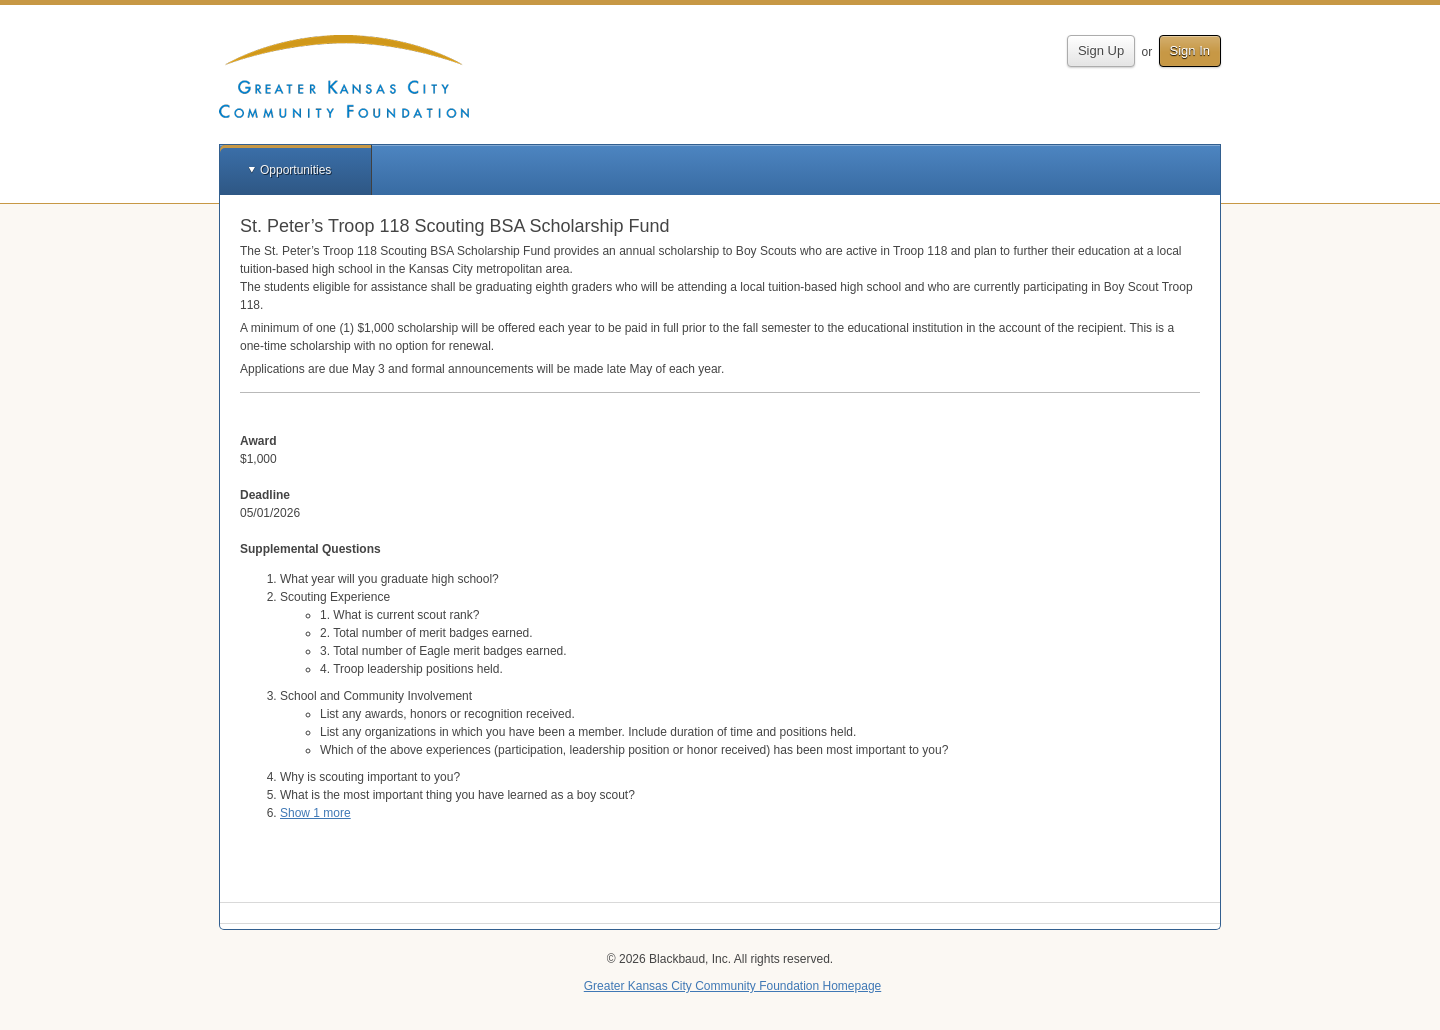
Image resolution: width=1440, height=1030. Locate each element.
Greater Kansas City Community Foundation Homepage (732, 986)
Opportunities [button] (295, 170)
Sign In (1190, 50)
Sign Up (1101, 50)
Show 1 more (315, 813)
